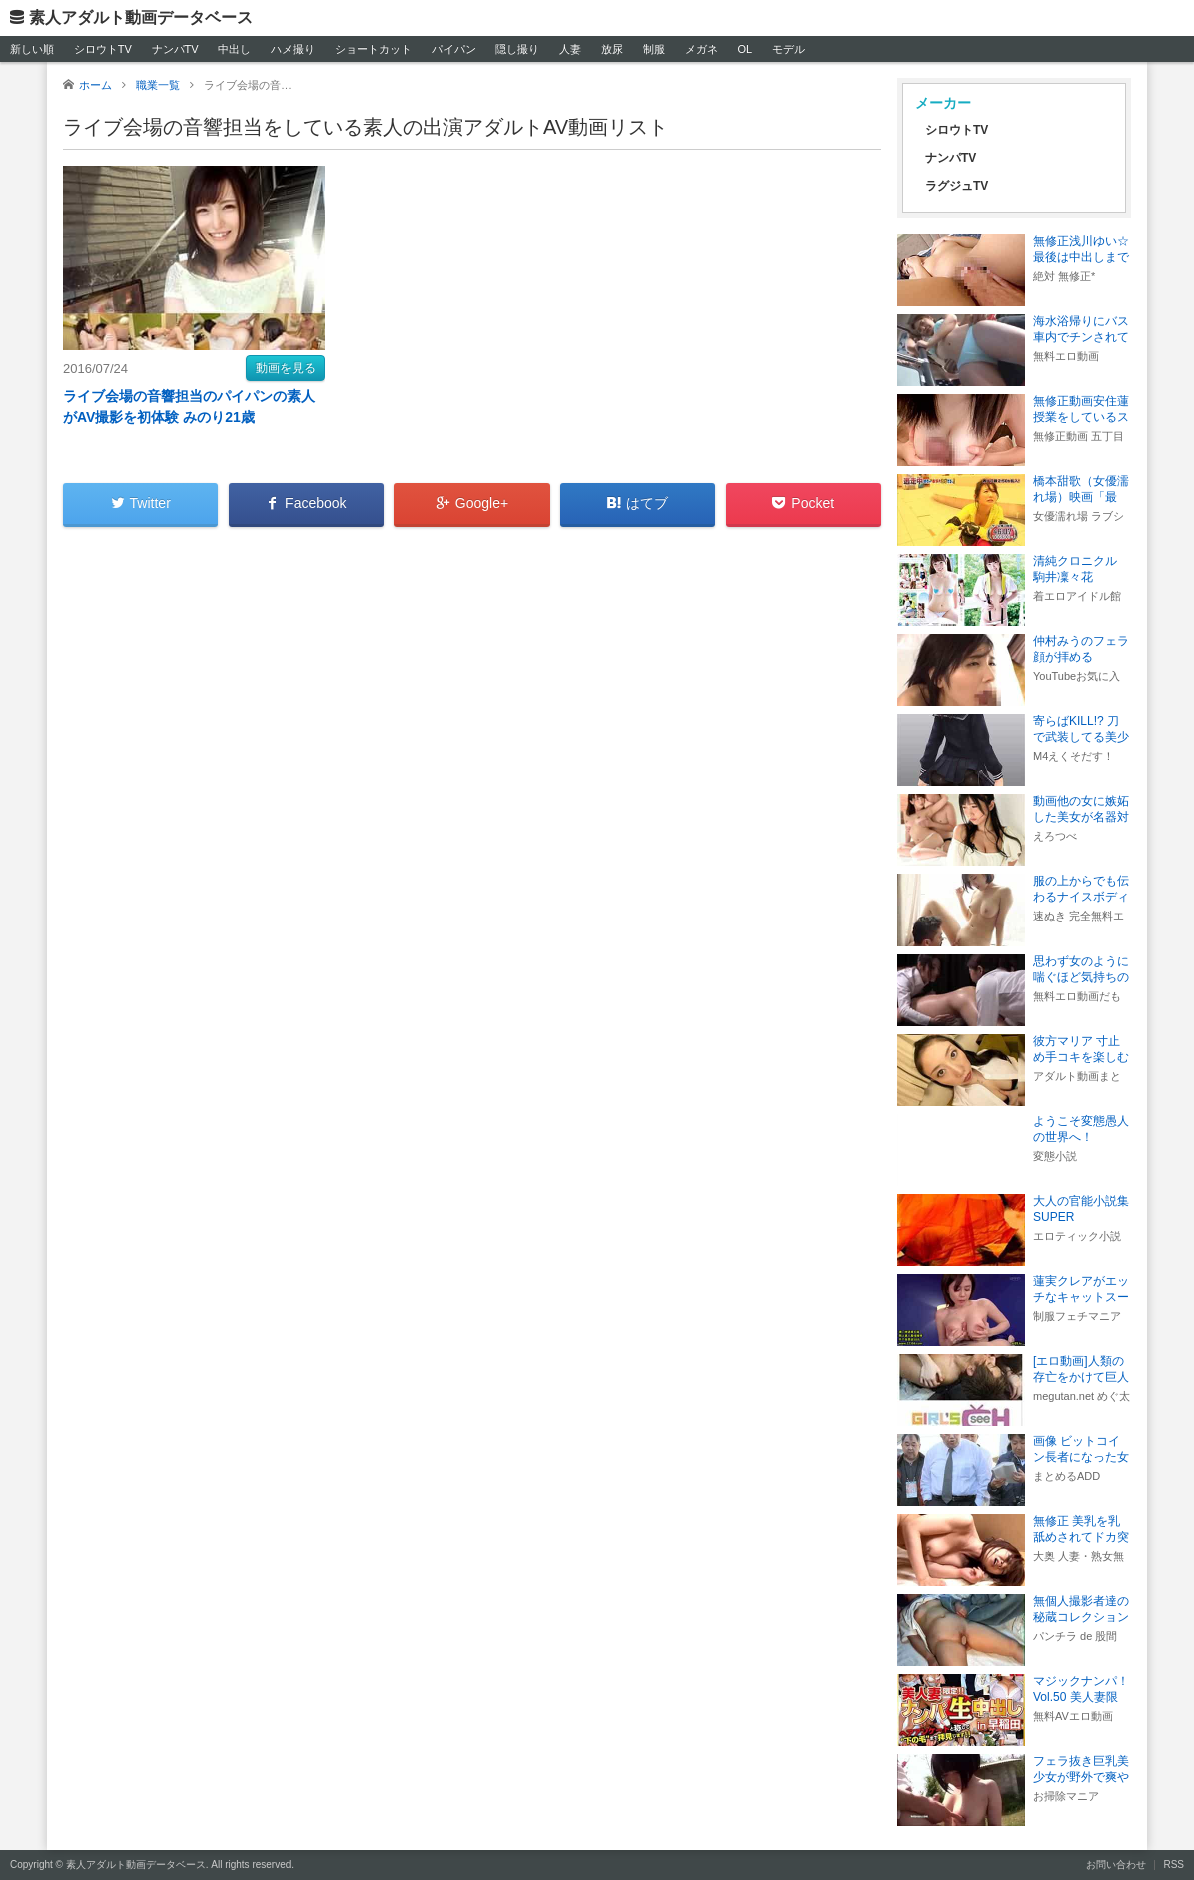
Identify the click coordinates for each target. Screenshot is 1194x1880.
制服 (654, 49)
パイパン (454, 49)
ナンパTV (175, 49)
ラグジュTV (956, 186)
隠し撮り (517, 49)
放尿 (612, 49)
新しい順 (32, 49)
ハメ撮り (293, 49)
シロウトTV (103, 49)
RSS (1173, 1864)
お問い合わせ (1116, 1864)
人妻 (570, 49)
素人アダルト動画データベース (141, 17)
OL (744, 49)
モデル (788, 49)
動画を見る (286, 368)
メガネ (701, 49)
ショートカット (373, 49)
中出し (234, 49)
